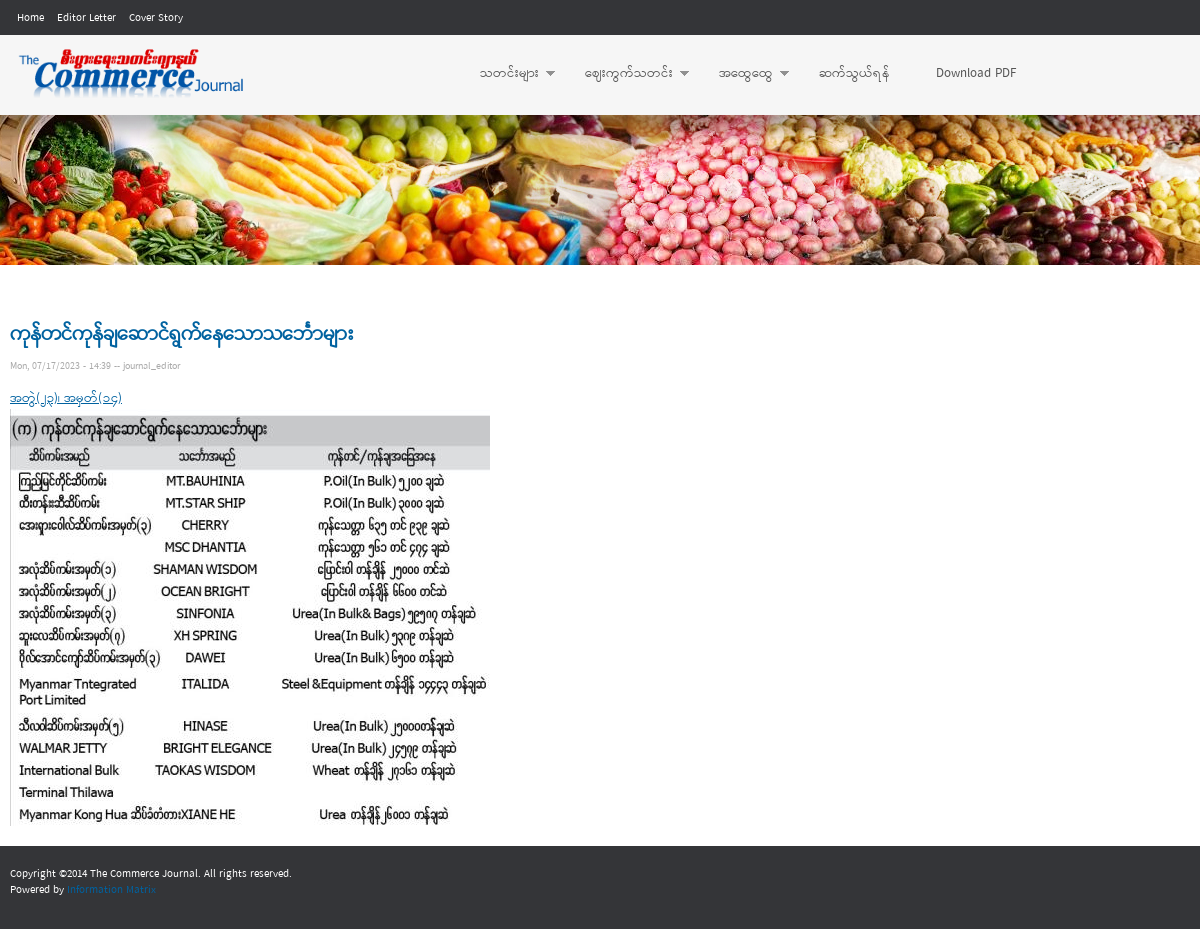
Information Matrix (111, 890)
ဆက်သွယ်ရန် (854, 73)
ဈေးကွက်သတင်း (627, 74)
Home (30, 18)
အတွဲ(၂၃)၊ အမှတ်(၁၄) (66, 398)
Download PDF (976, 73)
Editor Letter (86, 18)
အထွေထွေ (744, 74)
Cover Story (156, 18)
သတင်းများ (507, 74)
